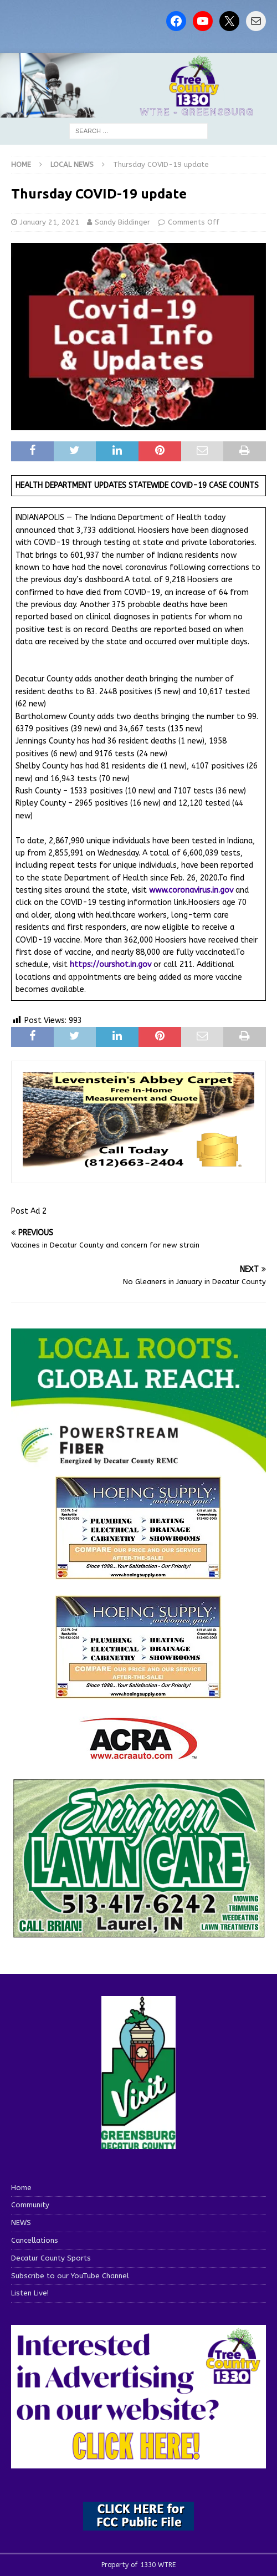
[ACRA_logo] (138, 1753)
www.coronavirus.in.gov (191, 890)
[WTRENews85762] (138, 1692)
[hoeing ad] (138, 1573)
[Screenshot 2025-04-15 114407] (138, 1933)
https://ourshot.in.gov (110, 964)
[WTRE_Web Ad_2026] (138, 1467)
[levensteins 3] (138, 1164)
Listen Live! (30, 2293)
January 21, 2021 (49, 222)
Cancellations (34, 2240)
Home (21, 2187)
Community (30, 2205)
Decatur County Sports (51, 2258)
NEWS (21, 2222)
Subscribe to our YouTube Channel (70, 2276)
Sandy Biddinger (122, 222)
